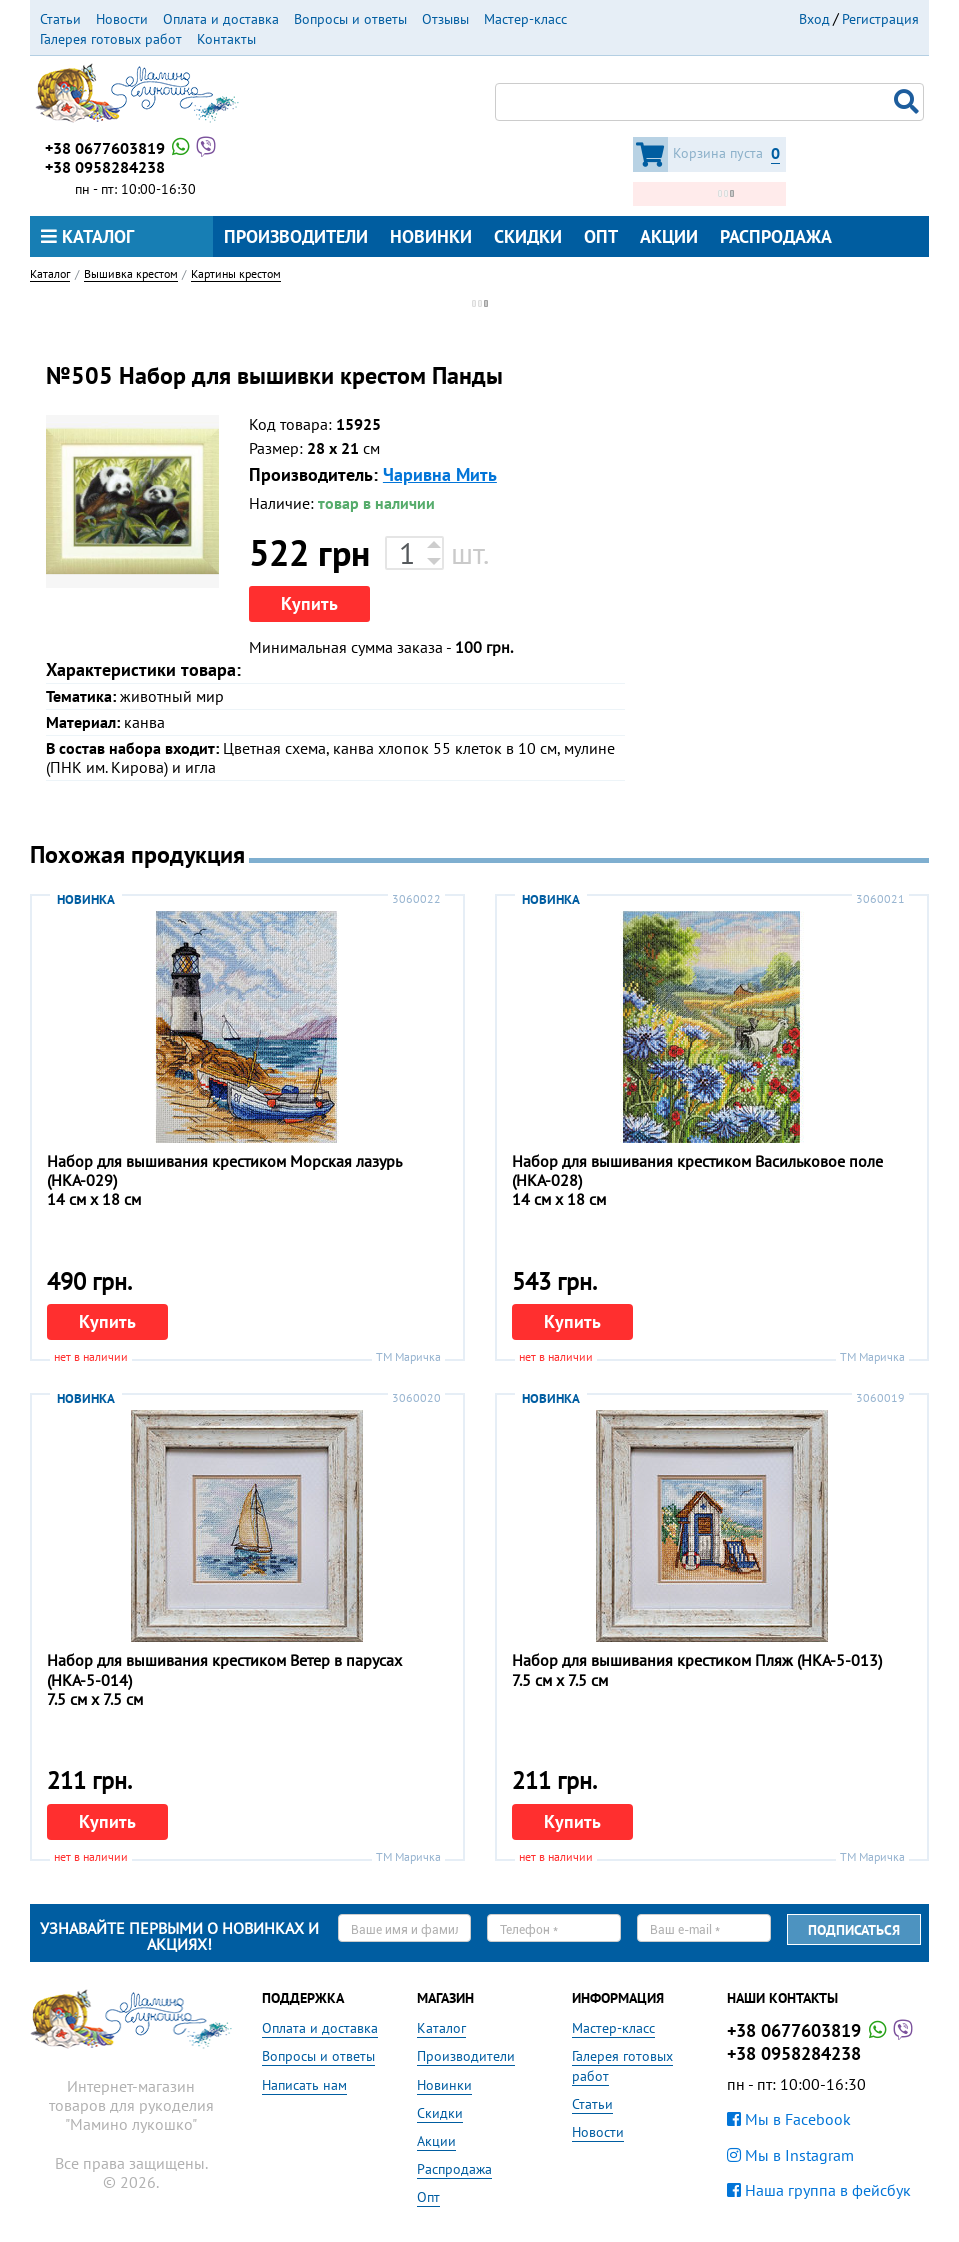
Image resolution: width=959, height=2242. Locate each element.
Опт (601, 236)
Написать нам (304, 2085)
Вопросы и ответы (350, 19)
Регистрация (880, 19)
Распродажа (776, 236)
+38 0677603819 (132, 148)
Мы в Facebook (789, 2119)
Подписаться (854, 1930)
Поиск (909, 102)
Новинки (431, 236)
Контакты (226, 39)
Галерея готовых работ (111, 39)
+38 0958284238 (105, 167)
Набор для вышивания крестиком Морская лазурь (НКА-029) (224, 1170)
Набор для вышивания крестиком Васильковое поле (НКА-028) (697, 1170)
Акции (669, 236)
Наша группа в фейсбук (819, 2190)
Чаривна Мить (440, 474)
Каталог (87, 236)
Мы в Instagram (790, 2155)
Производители (296, 236)
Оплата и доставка (221, 19)
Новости (122, 19)
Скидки (528, 236)
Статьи (60, 19)
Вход (814, 19)
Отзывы (445, 19)
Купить (309, 603)
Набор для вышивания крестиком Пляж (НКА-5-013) (697, 1660)
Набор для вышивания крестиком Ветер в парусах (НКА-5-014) (224, 1669)
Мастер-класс (525, 19)
